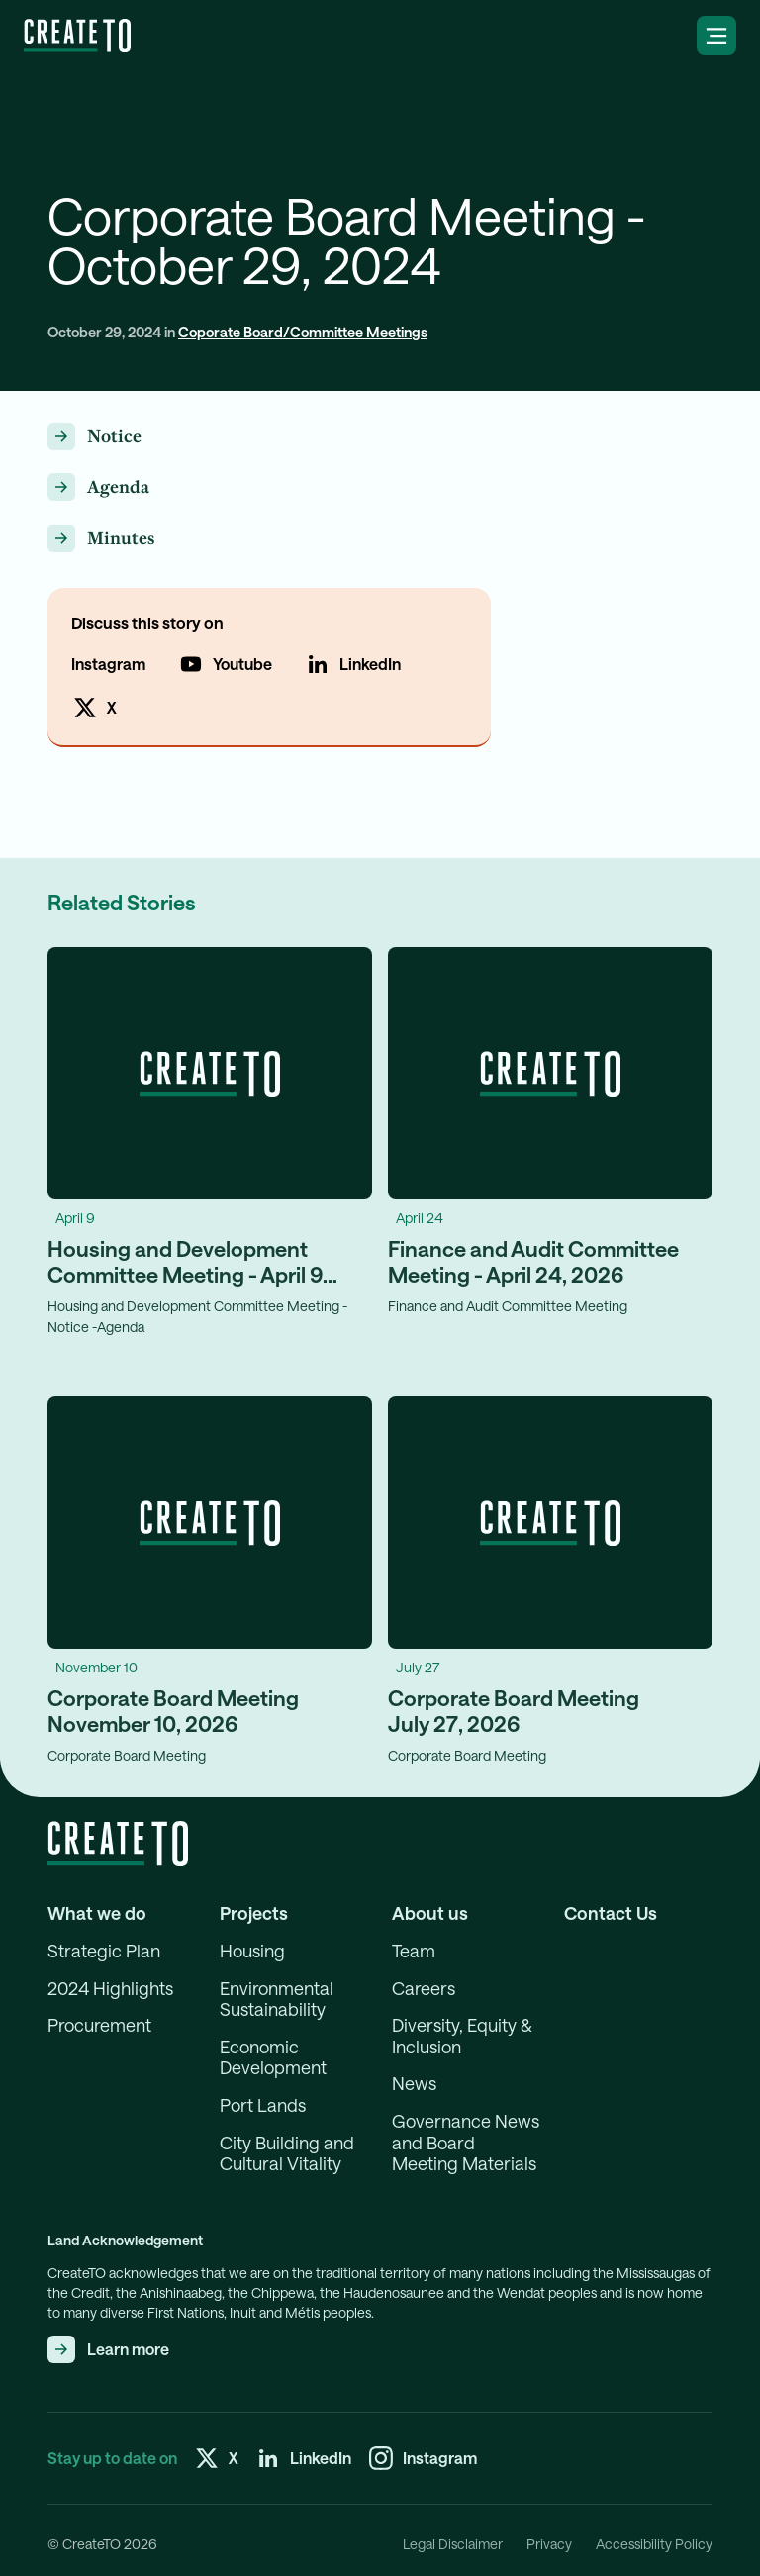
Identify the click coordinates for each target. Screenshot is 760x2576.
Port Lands (263, 2105)
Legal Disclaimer (453, 2544)
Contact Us (610, 1913)
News (414, 2083)
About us (430, 1913)
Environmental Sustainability (276, 1999)
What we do (97, 1913)
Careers (423, 1988)
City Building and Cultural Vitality (287, 2154)
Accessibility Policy (654, 2544)
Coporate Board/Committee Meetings (303, 332)
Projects (254, 1913)
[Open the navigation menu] (716, 35)
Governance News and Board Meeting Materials (465, 2142)
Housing (252, 1951)
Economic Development (273, 2058)
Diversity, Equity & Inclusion (462, 2036)
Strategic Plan (104, 1951)
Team (413, 1951)
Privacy (549, 2544)
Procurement (99, 2025)
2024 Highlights (110, 1988)
